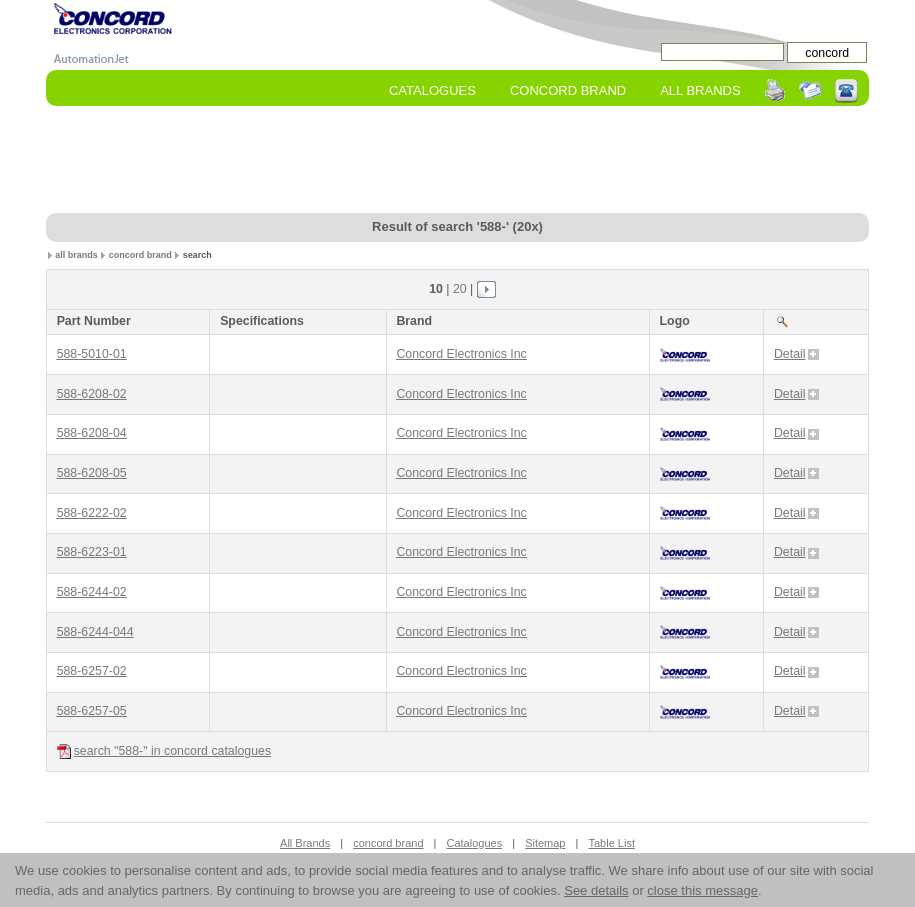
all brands (76, 255)
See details (596, 890)
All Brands (700, 90)
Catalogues (432, 90)
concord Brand (568, 90)
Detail (797, 354)
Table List (611, 843)
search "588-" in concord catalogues (164, 751)
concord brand (140, 255)
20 (460, 289)
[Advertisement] (458, 161)
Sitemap (545, 843)
